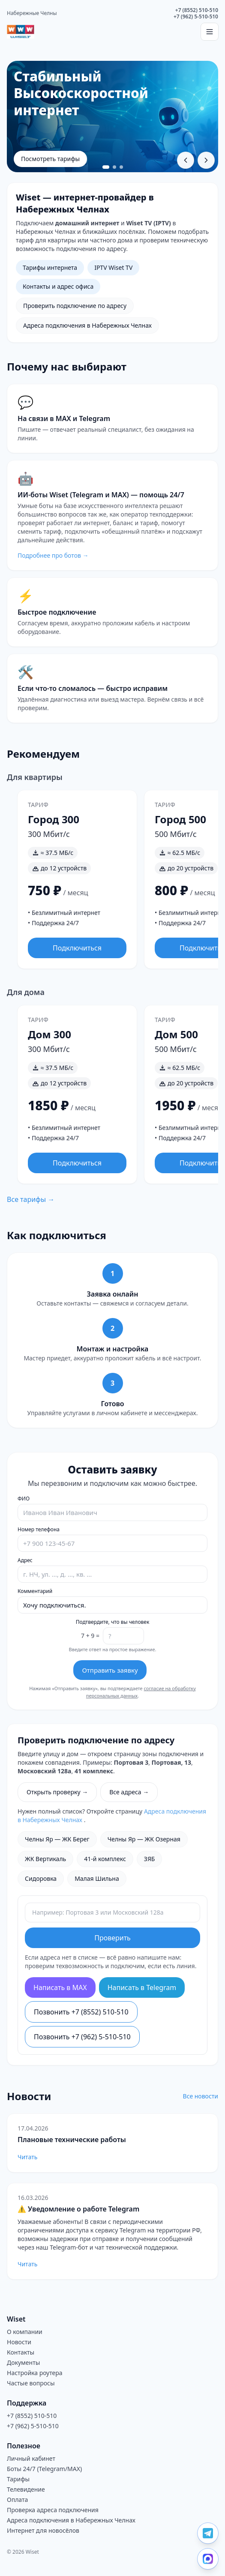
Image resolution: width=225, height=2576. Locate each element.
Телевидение (26, 2489)
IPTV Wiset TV (113, 267)
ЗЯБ (149, 1859)
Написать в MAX (60, 1987)
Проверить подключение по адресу (74, 306)
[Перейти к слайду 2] (114, 167)
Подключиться (77, 948)
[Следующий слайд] (206, 160)
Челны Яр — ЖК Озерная (144, 1839)
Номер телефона (39, 1529)
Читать (27, 2157)
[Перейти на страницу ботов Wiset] (112, 515)
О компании (24, 2332)
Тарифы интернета (50, 267)
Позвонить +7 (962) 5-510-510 (82, 2036)
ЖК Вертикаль (45, 1859)
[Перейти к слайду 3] (121, 167)
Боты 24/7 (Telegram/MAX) (44, 2469)
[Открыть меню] (209, 31)
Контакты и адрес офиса (58, 286)
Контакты (20, 2352)
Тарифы (18, 2479)
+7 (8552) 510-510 (196, 10)
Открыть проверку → (57, 1792)
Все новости (200, 2096)
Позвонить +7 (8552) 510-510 (81, 2012)
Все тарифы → (30, 1199)
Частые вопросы (31, 2383)
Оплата (17, 2499)
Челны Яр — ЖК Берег (57, 1839)
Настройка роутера (35, 2373)
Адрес (25, 1560)
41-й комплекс (105, 1859)
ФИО (24, 1498)
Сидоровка (41, 1878)
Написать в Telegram (142, 1987)
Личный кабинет (31, 2458)
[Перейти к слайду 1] (105, 167)
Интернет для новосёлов (43, 2530)
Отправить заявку (110, 1670)
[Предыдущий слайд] (185, 160)
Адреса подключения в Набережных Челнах (87, 325)
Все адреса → (129, 1792)
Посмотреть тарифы (50, 159)
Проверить (112, 1937)
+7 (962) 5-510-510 (196, 16)
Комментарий (35, 1591)
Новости (19, 2342)
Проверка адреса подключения (53, 2510)
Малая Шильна (97, 1878)
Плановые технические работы (72, 2139)
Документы (23, 2362)
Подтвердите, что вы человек (113, 1622)
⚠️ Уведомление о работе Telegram (78, 2209)
